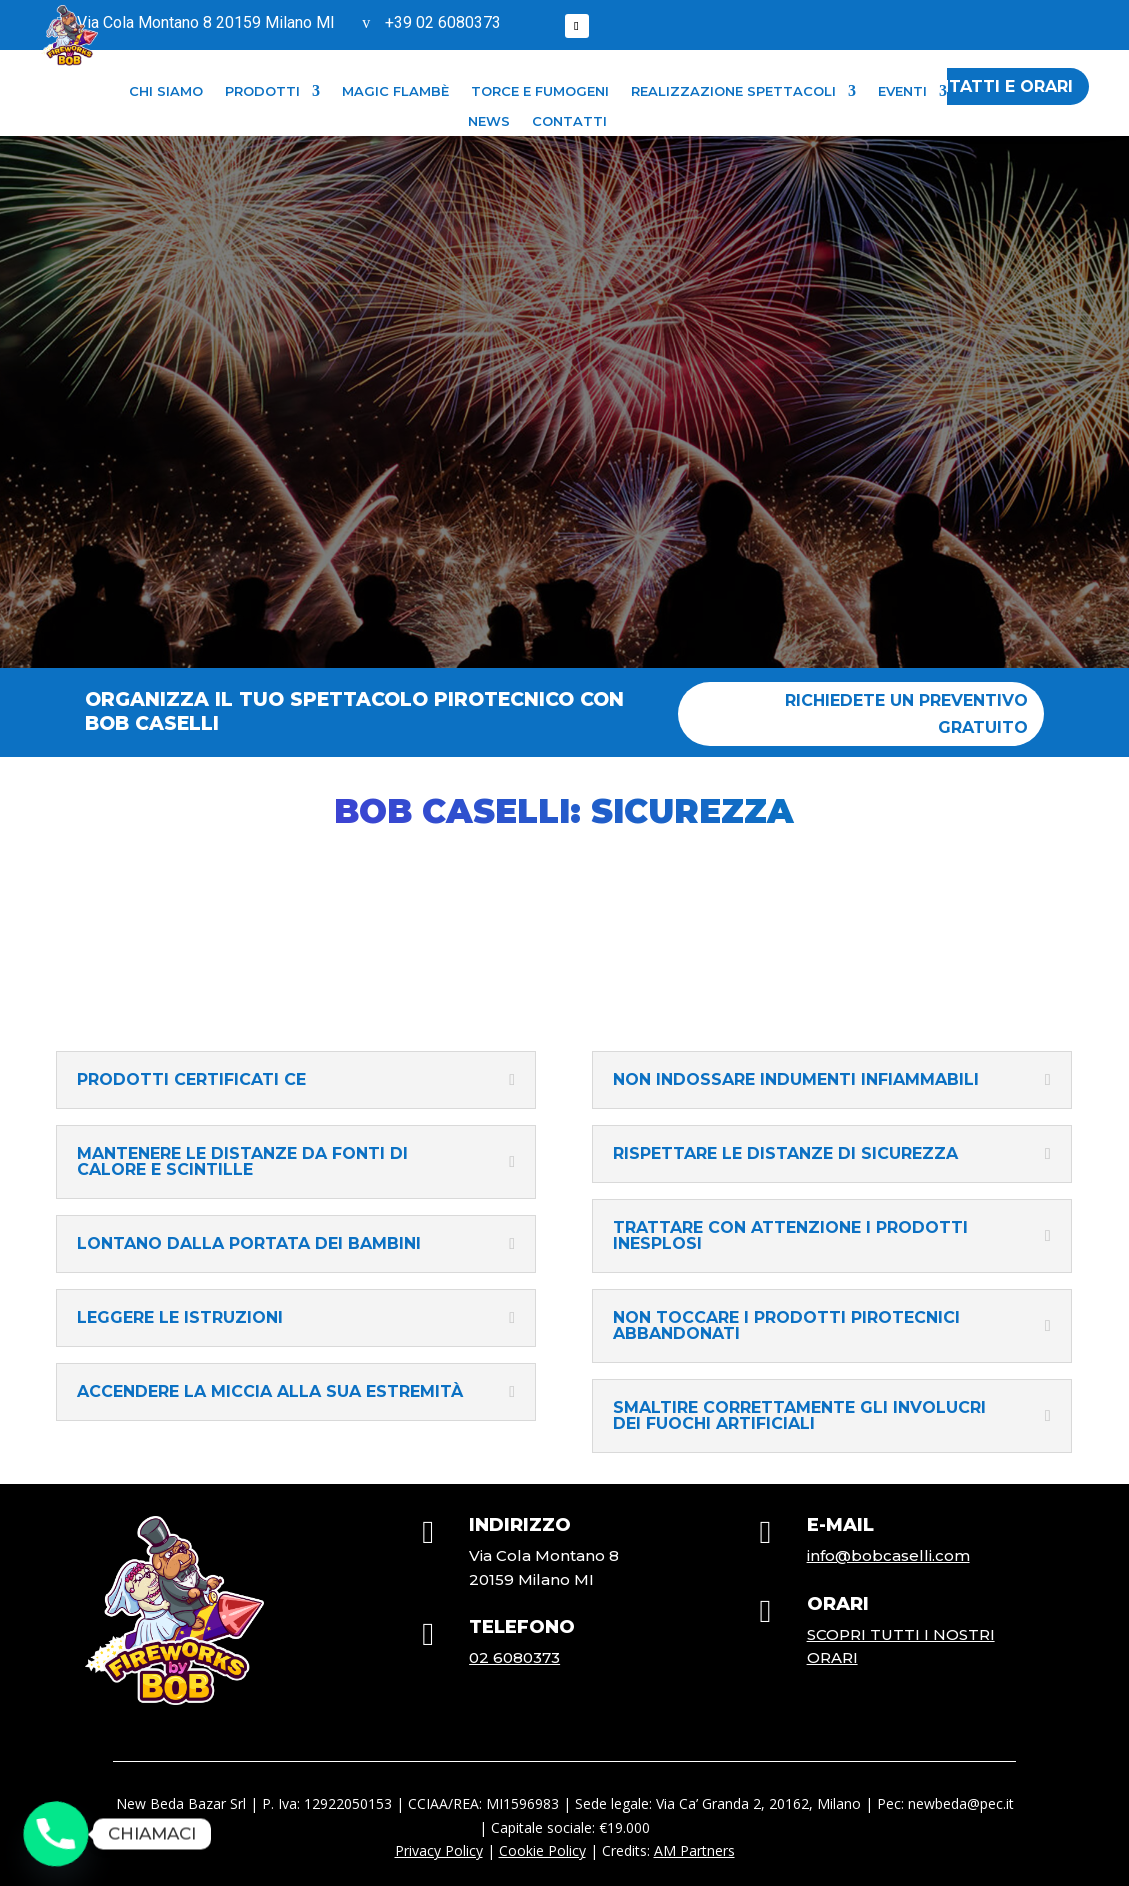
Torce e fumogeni (540, 91)
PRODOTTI (262, 91)
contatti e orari (992, 86)
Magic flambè (395, 91)
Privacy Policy (439, 1850)
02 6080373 (514, 1657)
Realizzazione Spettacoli (733, 91)
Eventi (902, 91)
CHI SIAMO (166, 91)
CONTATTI (569, 121)
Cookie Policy (542, 1850)
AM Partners (694, 1850)
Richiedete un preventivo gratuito (906, 714)
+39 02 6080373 (443, 22)
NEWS (489, 121)
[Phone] (56, 1834)
